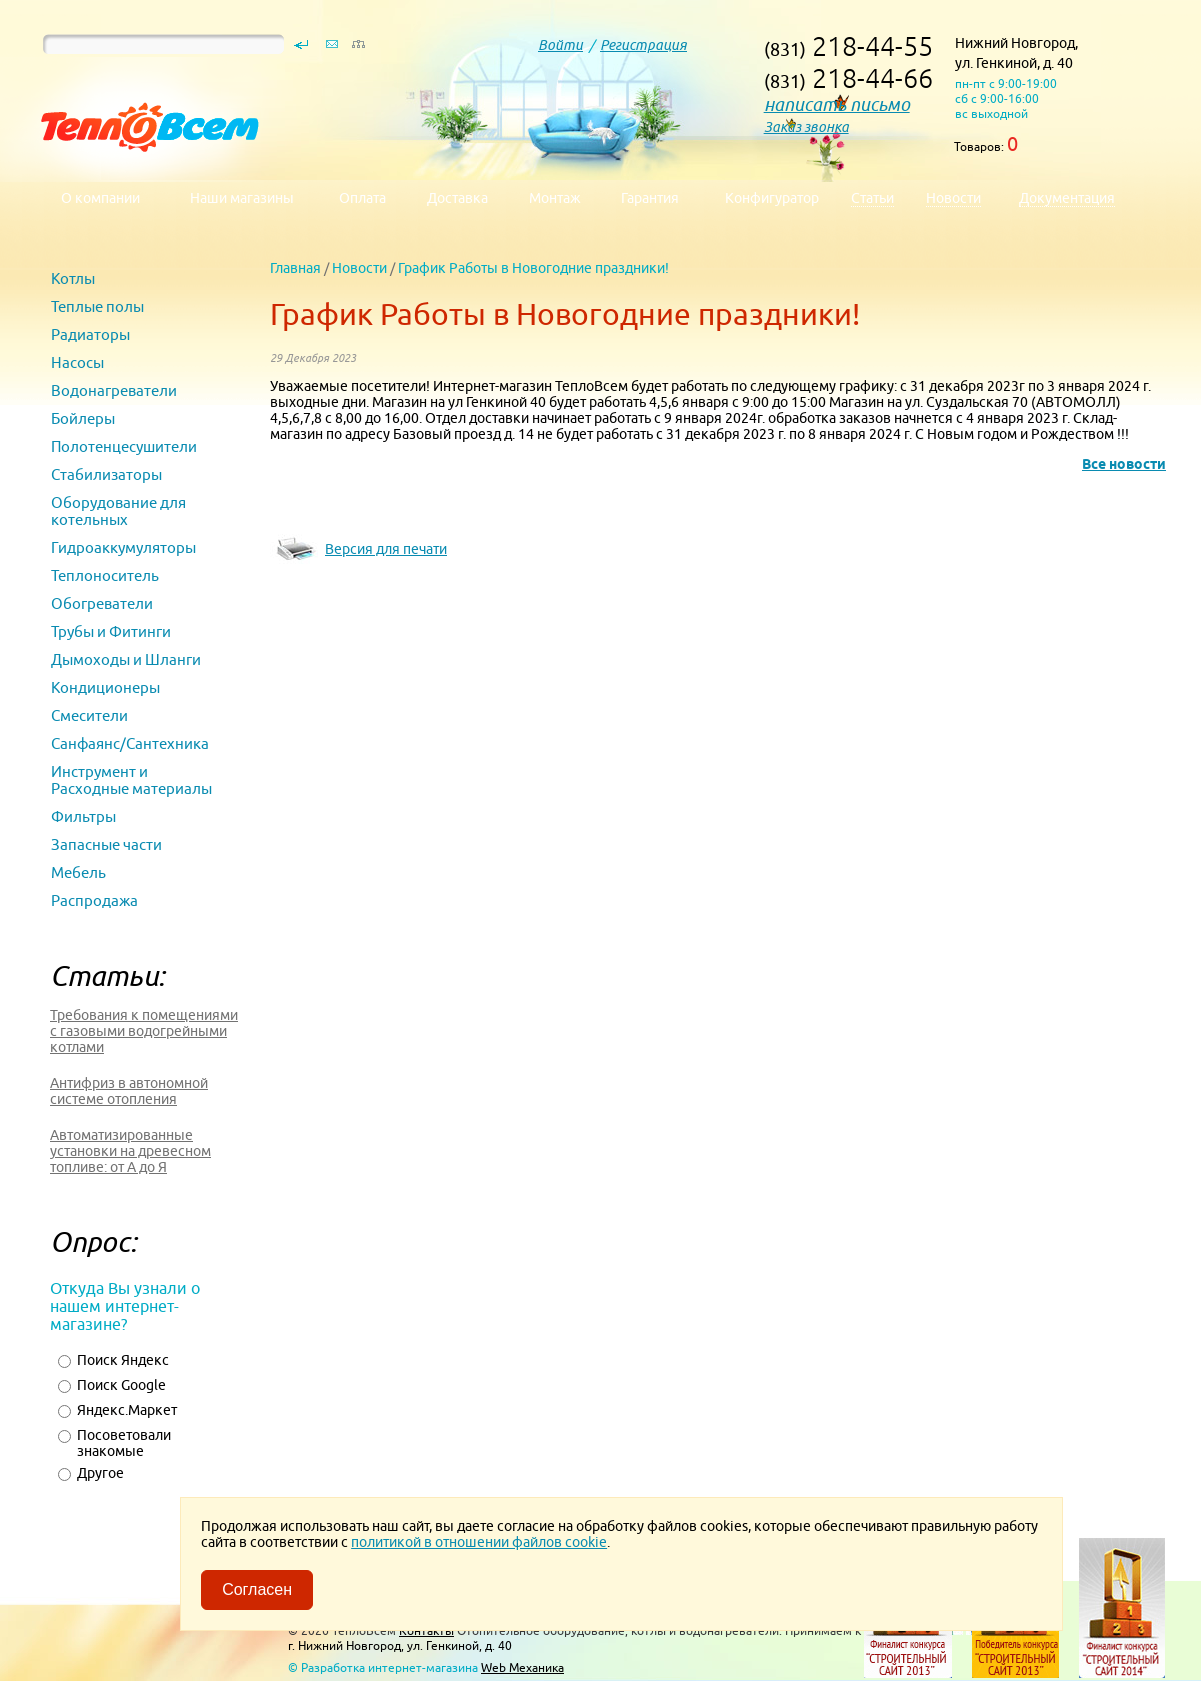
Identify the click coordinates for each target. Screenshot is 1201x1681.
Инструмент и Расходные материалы (131, 780)
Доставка (457, 198)
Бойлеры (83, 418)
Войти (560, 45)
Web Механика (522, 1667)
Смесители (89, 715)
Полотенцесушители (124, 446)
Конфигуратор (772, 198)
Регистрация (643, 45)
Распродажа (94, 900)
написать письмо (837, 104)
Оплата (362, 198)
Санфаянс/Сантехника (130, 743)
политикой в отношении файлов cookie (479, 1542)
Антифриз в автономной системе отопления (129, 1091)
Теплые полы (97, 306)
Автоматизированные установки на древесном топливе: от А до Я (130, 1151)
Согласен (257, 1589)
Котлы (73, 278)
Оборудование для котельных (118, 511)
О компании (100, 198)
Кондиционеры (105, 687)
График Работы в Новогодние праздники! (533, 268)
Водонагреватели (114, 390)
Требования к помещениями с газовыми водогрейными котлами (144, 1031)
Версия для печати (386, 549)
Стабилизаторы (106, 474)
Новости (359, 268)
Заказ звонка (806, 127)
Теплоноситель (105, 575)
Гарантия (650, 198)
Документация (1067, 198)
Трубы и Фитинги (111, 631)
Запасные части (106, 844)
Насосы (77, 362)
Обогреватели (102, 603)
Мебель (78, 872)
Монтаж (555, 198)
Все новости (1124, 464)
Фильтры (83, 816)
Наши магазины (242, 198)
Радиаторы (90, 334)
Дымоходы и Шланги (126, 659)
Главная (295, 268)
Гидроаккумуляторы (123, 547)
